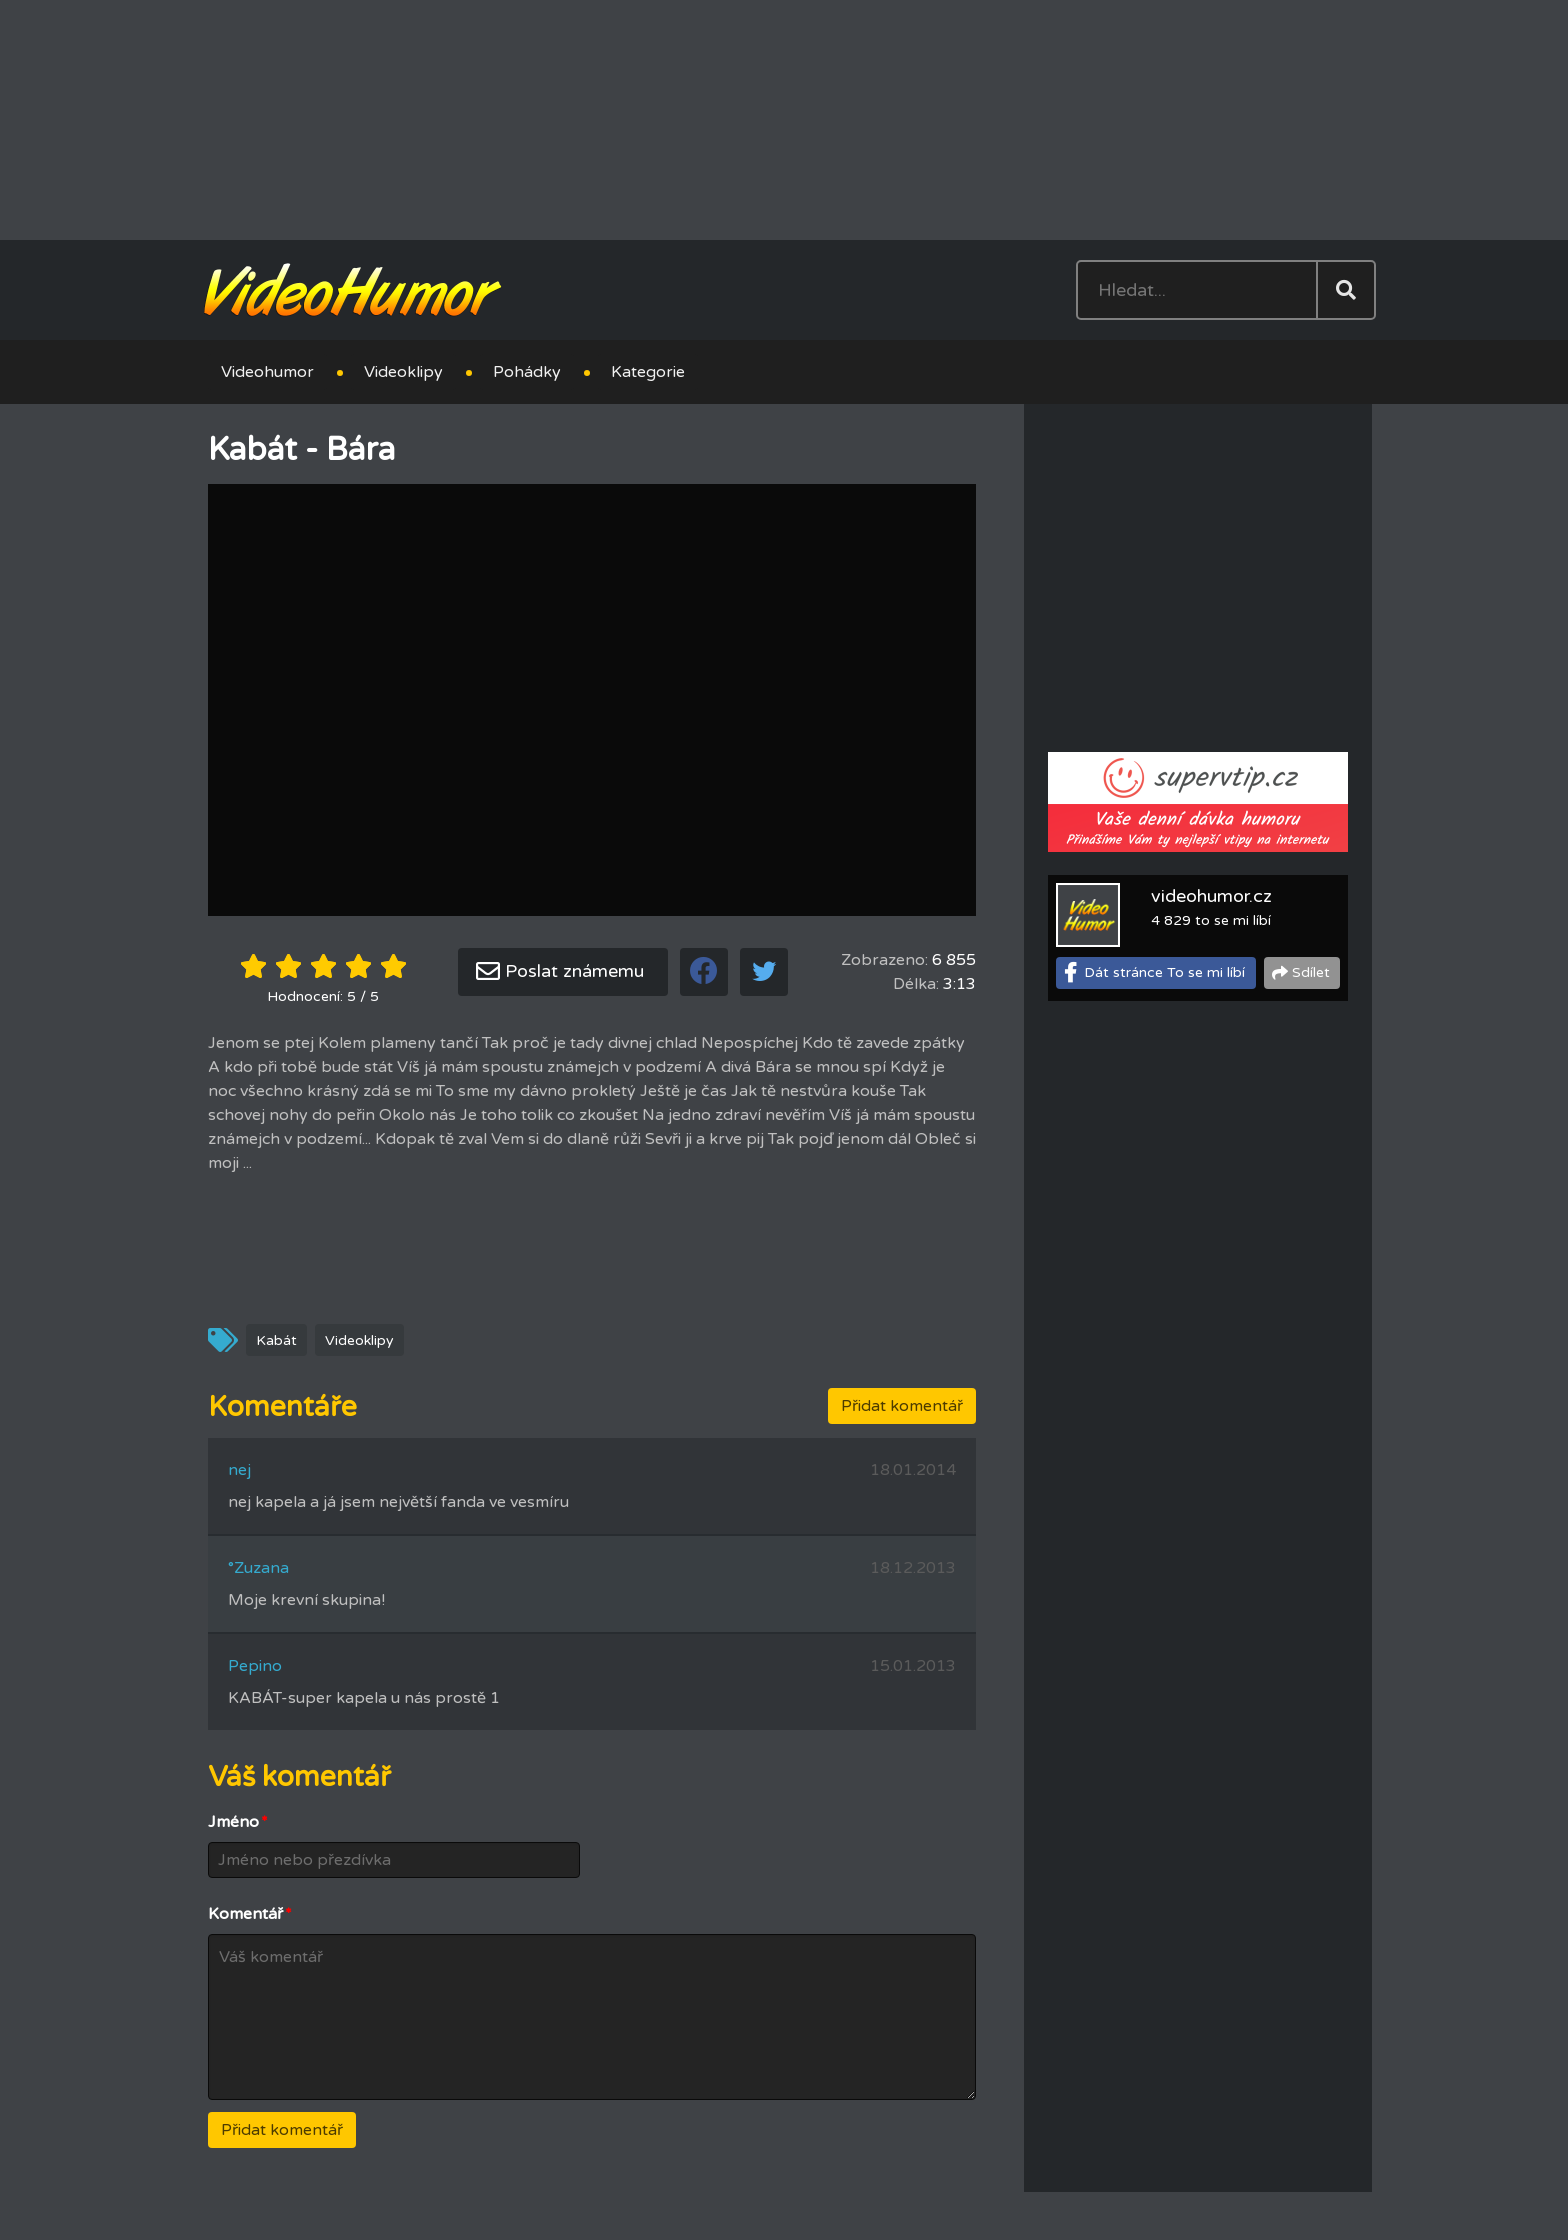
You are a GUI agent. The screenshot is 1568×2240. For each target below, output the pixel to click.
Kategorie (648, 372)
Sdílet (1311, 972)
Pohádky (527, 372)
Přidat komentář (902, 1406)
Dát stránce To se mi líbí (1164, 972)
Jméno (238, 1822)
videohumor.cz (1211, 896)
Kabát (276, 1340)
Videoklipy (403, 372)
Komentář (250, 1914)
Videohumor (267, 372)
